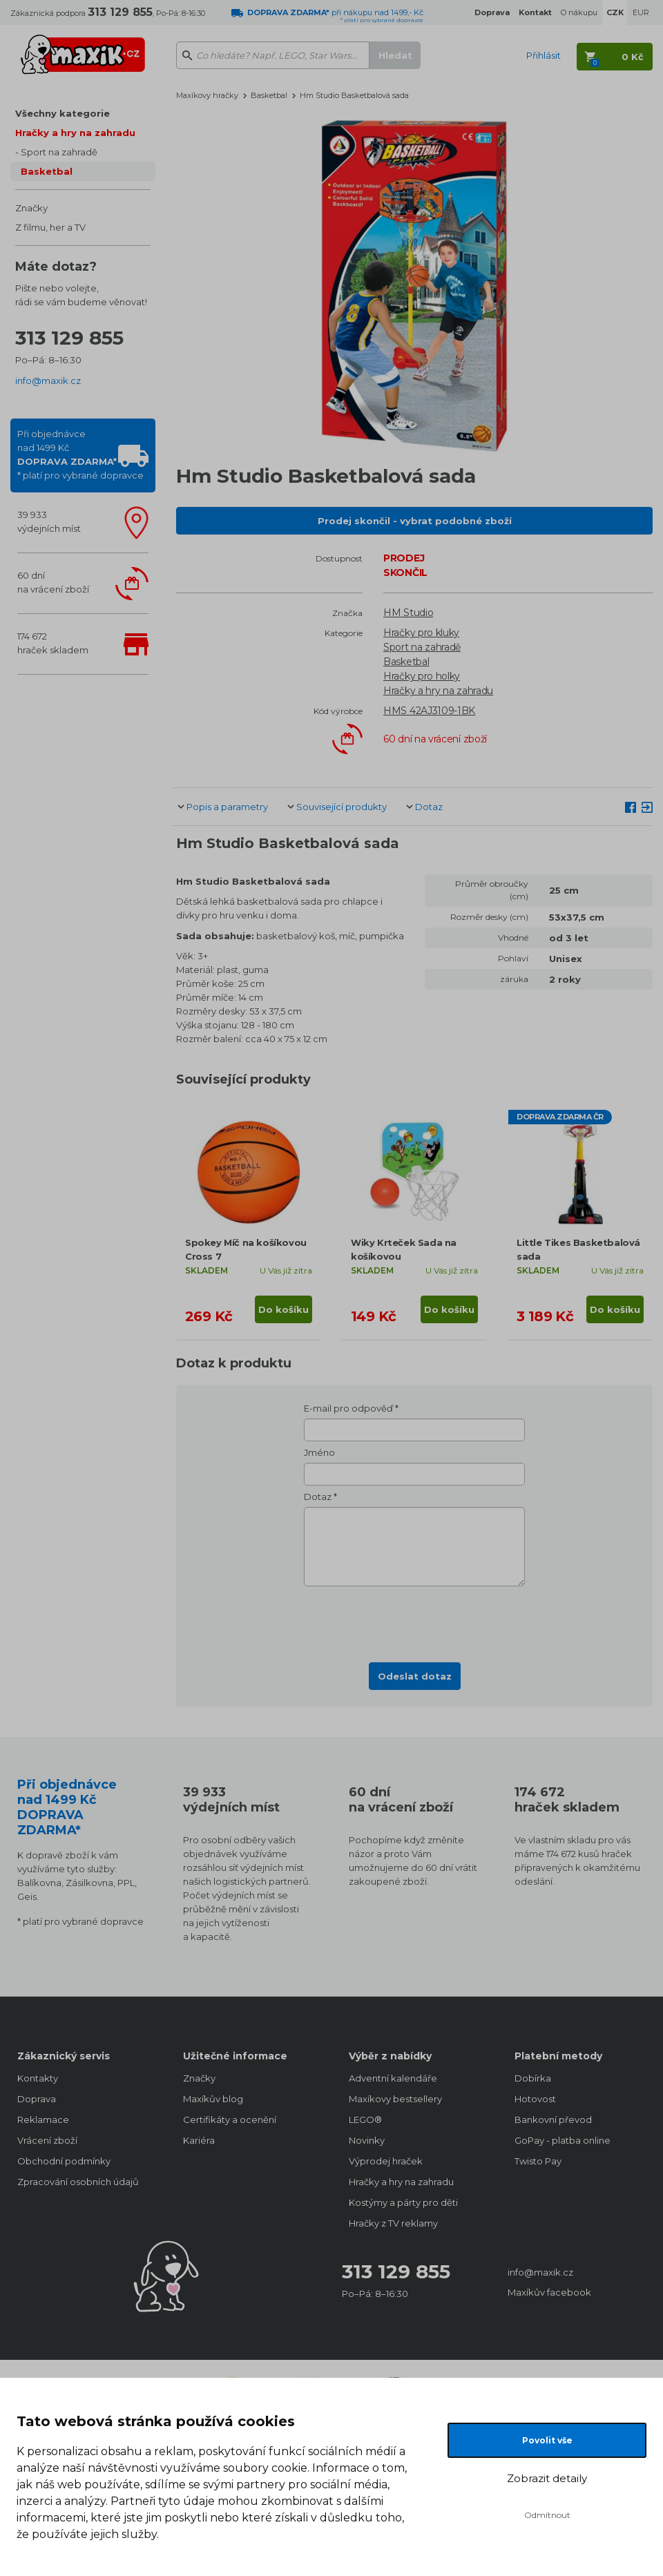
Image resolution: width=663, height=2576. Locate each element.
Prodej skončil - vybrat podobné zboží (415, 520)
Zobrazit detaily (547, 2478)
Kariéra (199, 2140)
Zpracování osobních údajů (78, 2181)
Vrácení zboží (47, 2140)
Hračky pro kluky (421, 632)
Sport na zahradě (59, 151)
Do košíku (283, 1309)
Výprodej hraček (386, 2160)
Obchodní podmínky (63, 2160)
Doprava (36, 2098)
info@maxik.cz (48, 380)
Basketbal (47, 171)
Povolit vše (547, 2440)
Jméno (319, 1452)
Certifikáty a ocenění (229, 2119)
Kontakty (37, 2078)
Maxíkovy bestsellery (395, 2098)
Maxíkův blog (213, 2098)
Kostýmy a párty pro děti (403, 2202)
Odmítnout (547, 2515)
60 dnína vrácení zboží (53, 582)
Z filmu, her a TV (50, 227)
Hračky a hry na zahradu (75, 132)
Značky (31, 207)
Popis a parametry (227, 806)
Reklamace (43, 2119)
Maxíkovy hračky (207, 95)
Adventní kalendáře (393, 2078)
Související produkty (341, 806)
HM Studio (408, 612)
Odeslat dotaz (415, 1676)
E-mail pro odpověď (348, 1408)
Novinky (367, 2140)
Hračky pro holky (421, 676)
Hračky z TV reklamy (393, 2223)
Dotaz (429, 806)
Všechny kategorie (62, 113)
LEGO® (365, 2119)
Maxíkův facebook (549, 2292)
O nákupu (579, 12)
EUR (641, 12)
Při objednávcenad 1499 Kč (80, 454)
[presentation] (414, 1620)
